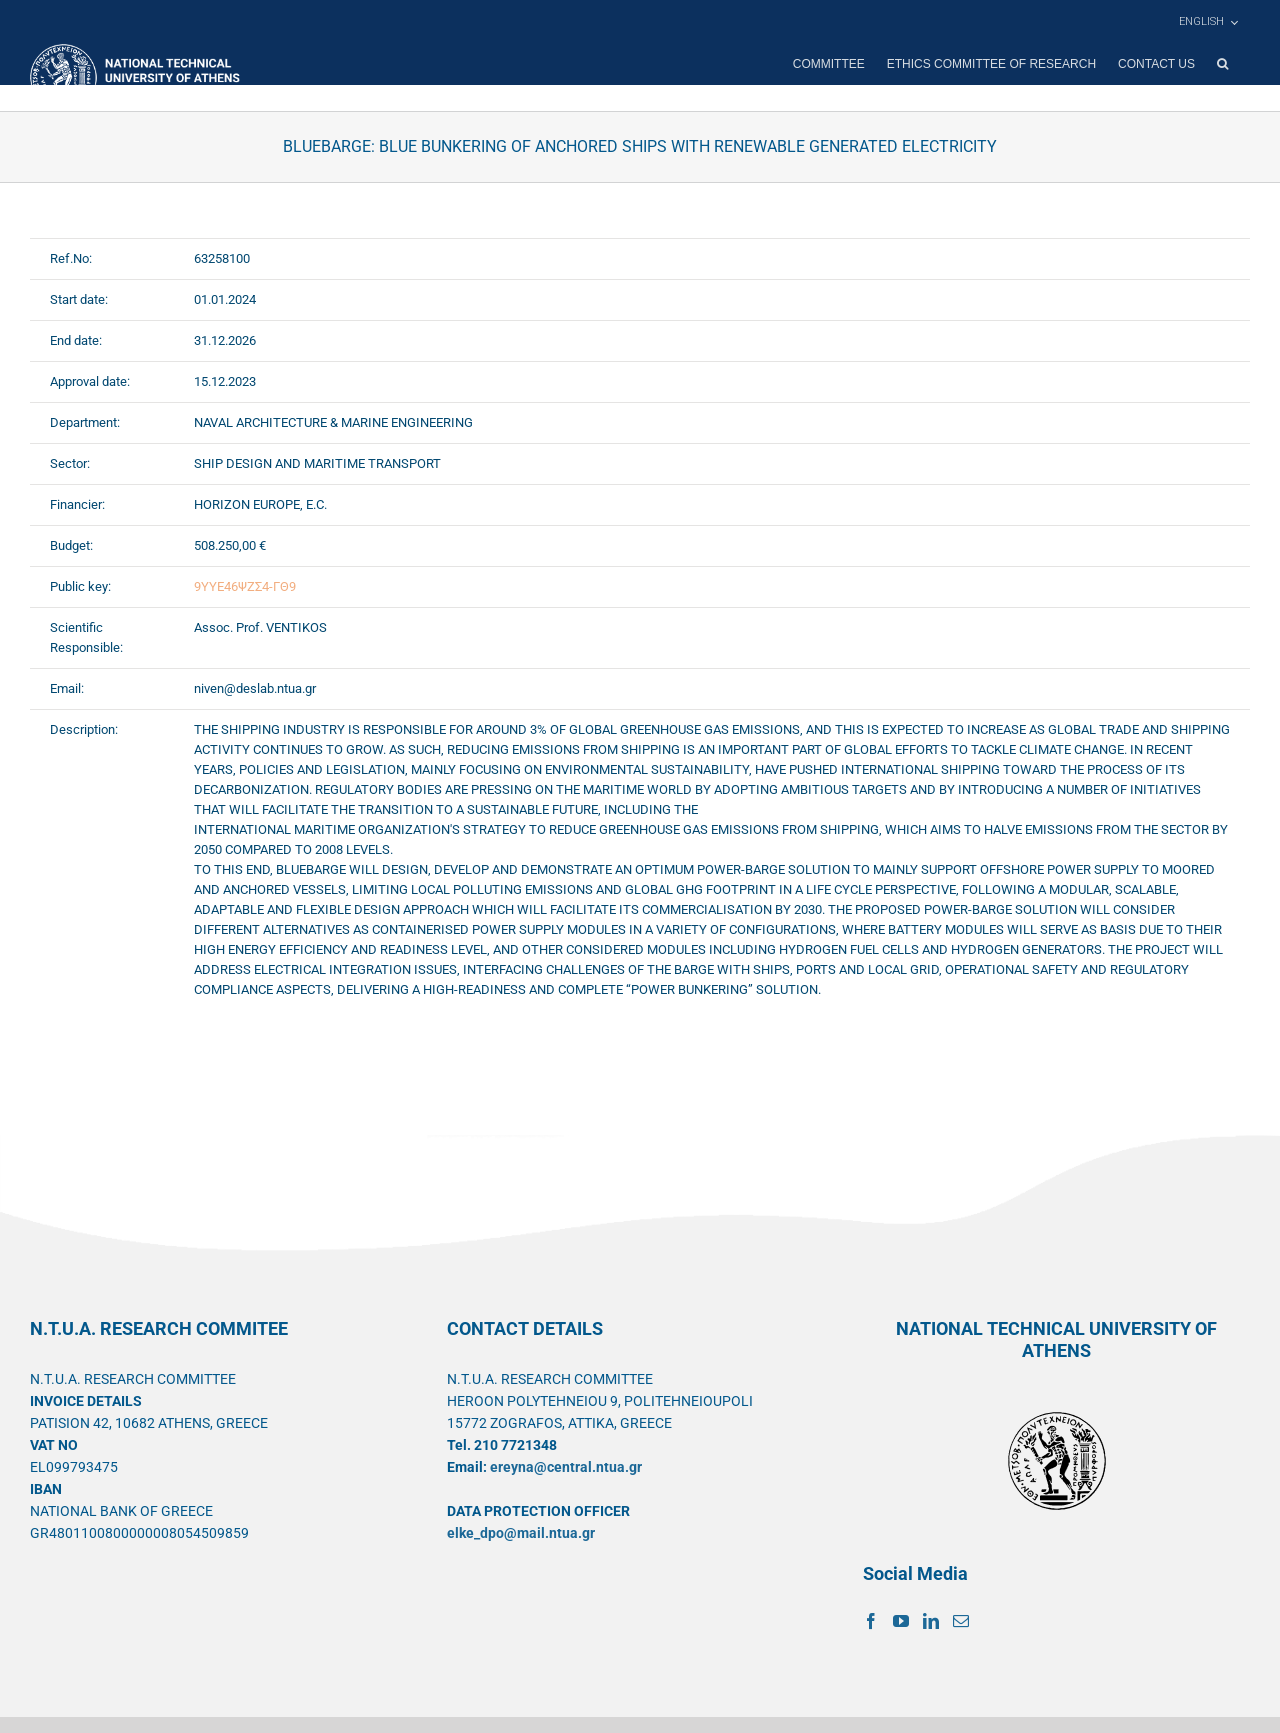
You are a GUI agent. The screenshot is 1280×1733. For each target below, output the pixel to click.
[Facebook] (871, 1621)
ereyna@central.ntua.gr (566, 1467)
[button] (1222, 64)
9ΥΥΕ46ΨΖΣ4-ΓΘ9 (245, 586)
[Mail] (961, 1621)
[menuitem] (1208, 22)
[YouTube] (901, 1621)
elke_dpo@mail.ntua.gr (521, 1533)
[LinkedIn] (931, 1621)
